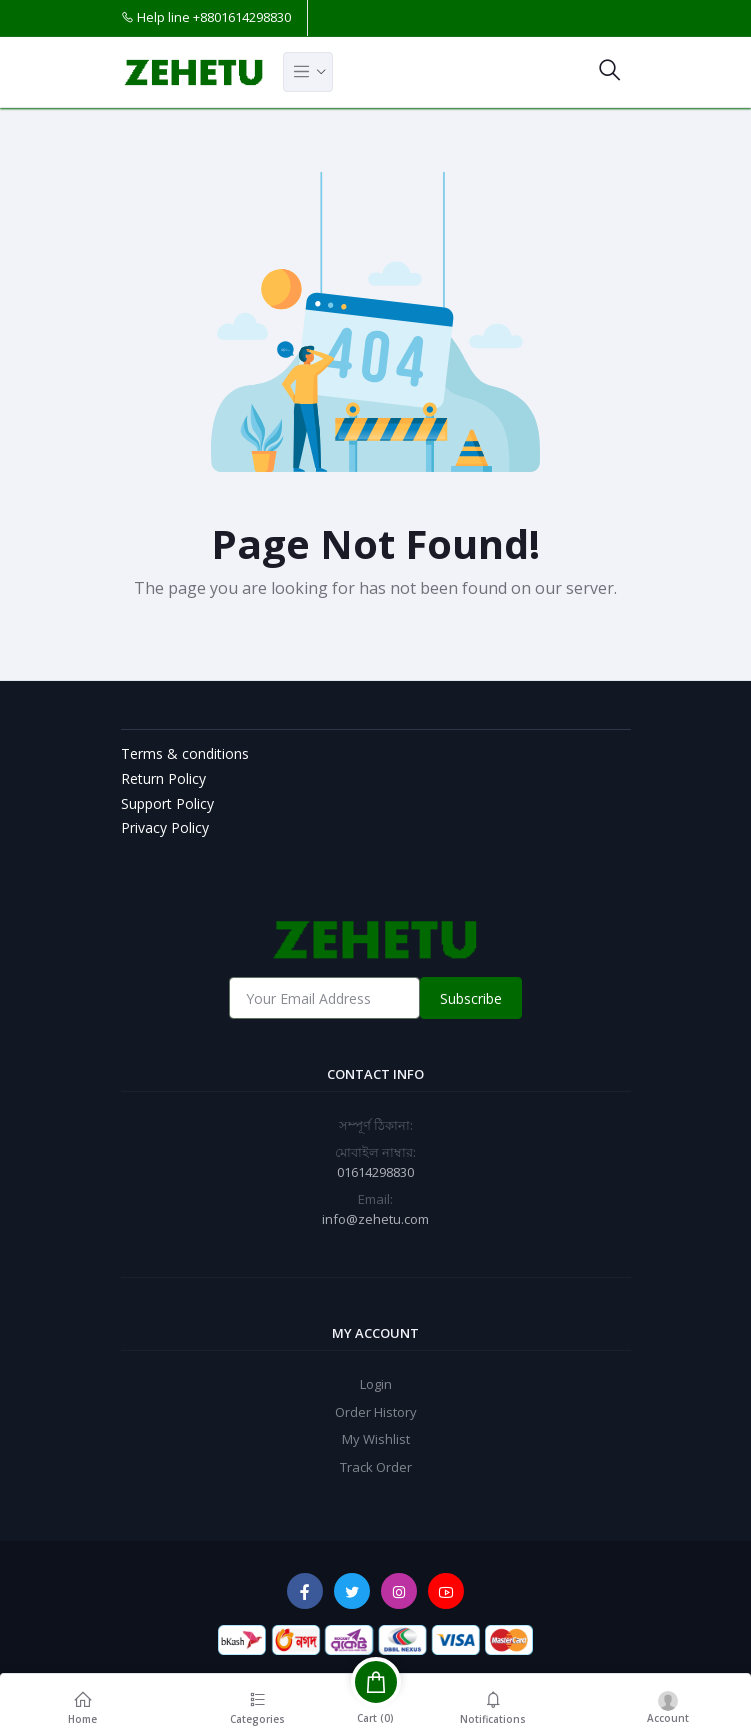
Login (376, 1384)
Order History (376, 1412)
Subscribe (471, 998)
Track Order (376, 1467)
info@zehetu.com (375, 1219)
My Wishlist (376, 1439)
